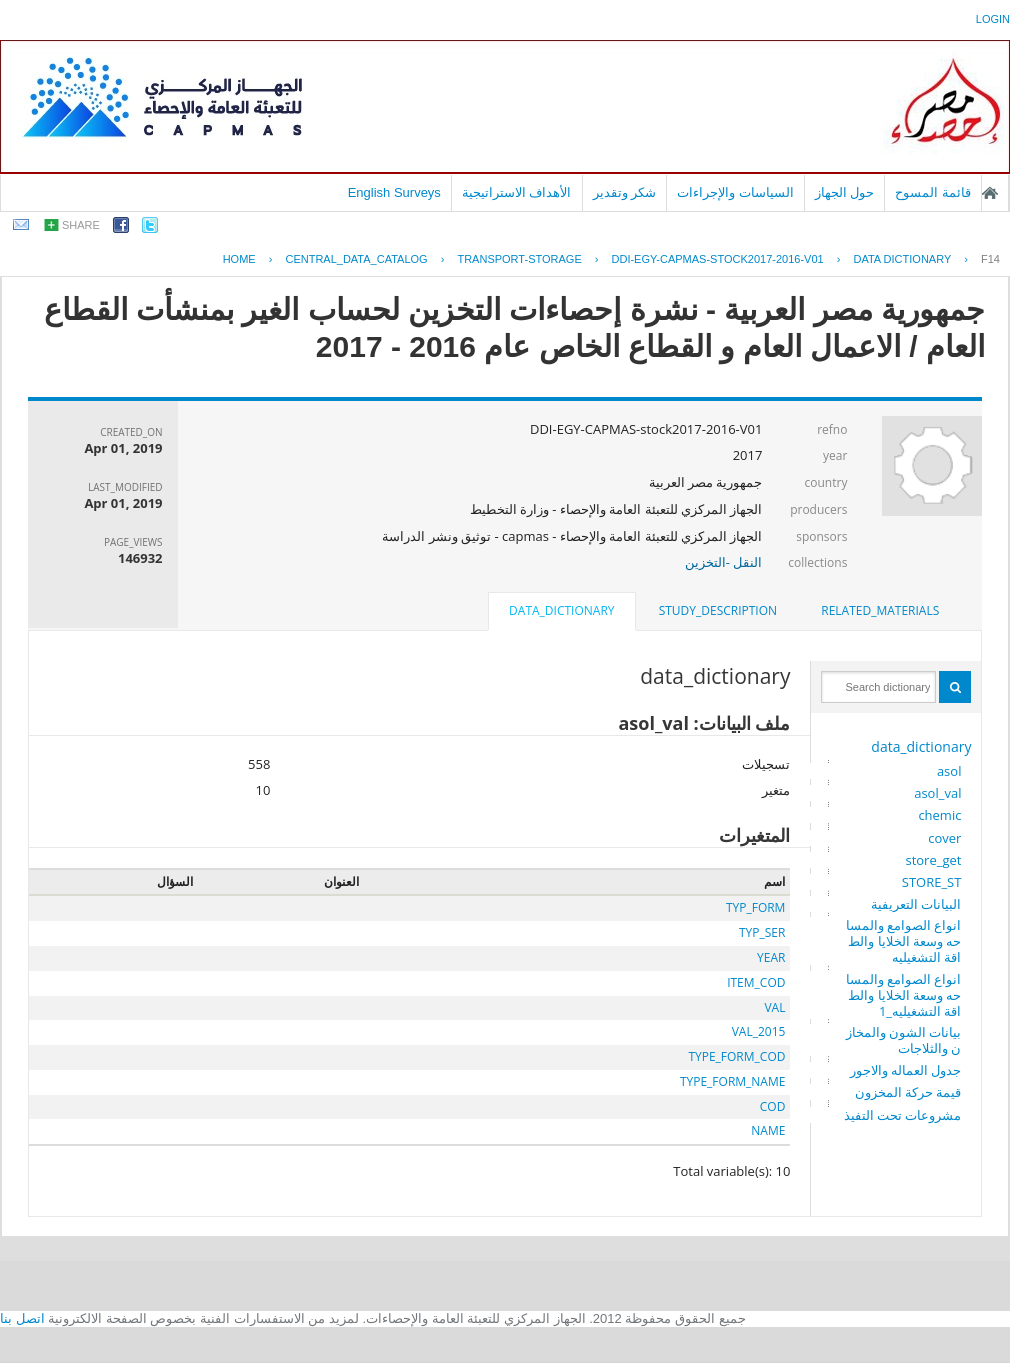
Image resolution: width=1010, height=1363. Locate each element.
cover (944, 838)
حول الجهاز (845, 192)
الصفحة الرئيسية (990, 193)
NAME (768, 1130)
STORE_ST (932, 882)
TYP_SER (762, 932)
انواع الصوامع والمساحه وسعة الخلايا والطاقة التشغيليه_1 (904, 995)
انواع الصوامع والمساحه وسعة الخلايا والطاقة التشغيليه (904, 941)
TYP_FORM (756, 907)
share (81, 225)
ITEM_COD (756, 982)
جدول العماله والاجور (906, 1070)
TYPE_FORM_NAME (733, 1081)
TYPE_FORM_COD (736, 1056)
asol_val (937, 793)
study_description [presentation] (718, 610)
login (993, 19)
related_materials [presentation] (880, 610)
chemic (939, 815)
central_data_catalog (356, 259)
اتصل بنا (22, 1318)
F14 (990, 259)
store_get (933, 860)
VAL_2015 (759, 1031)
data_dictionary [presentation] (561, 610)
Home (239, 259)
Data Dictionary (902, 259)
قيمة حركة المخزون (908, 1092)
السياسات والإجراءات (735, 192)
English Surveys (394, 192)
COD (773, 1106)
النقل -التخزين (724, 562)
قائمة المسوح (933, 192)
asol (949, 771)
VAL (774, 1007)
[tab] (880, 611)
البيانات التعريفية (916, 904)
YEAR (771, 957)
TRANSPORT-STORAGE (519, 259)
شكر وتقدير (625, 192)
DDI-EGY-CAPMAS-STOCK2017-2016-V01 (718, 259)
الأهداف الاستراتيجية (517, 192)
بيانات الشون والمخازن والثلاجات (904, 1040)
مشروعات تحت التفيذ (903, 1115)
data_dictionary (921, 746)
